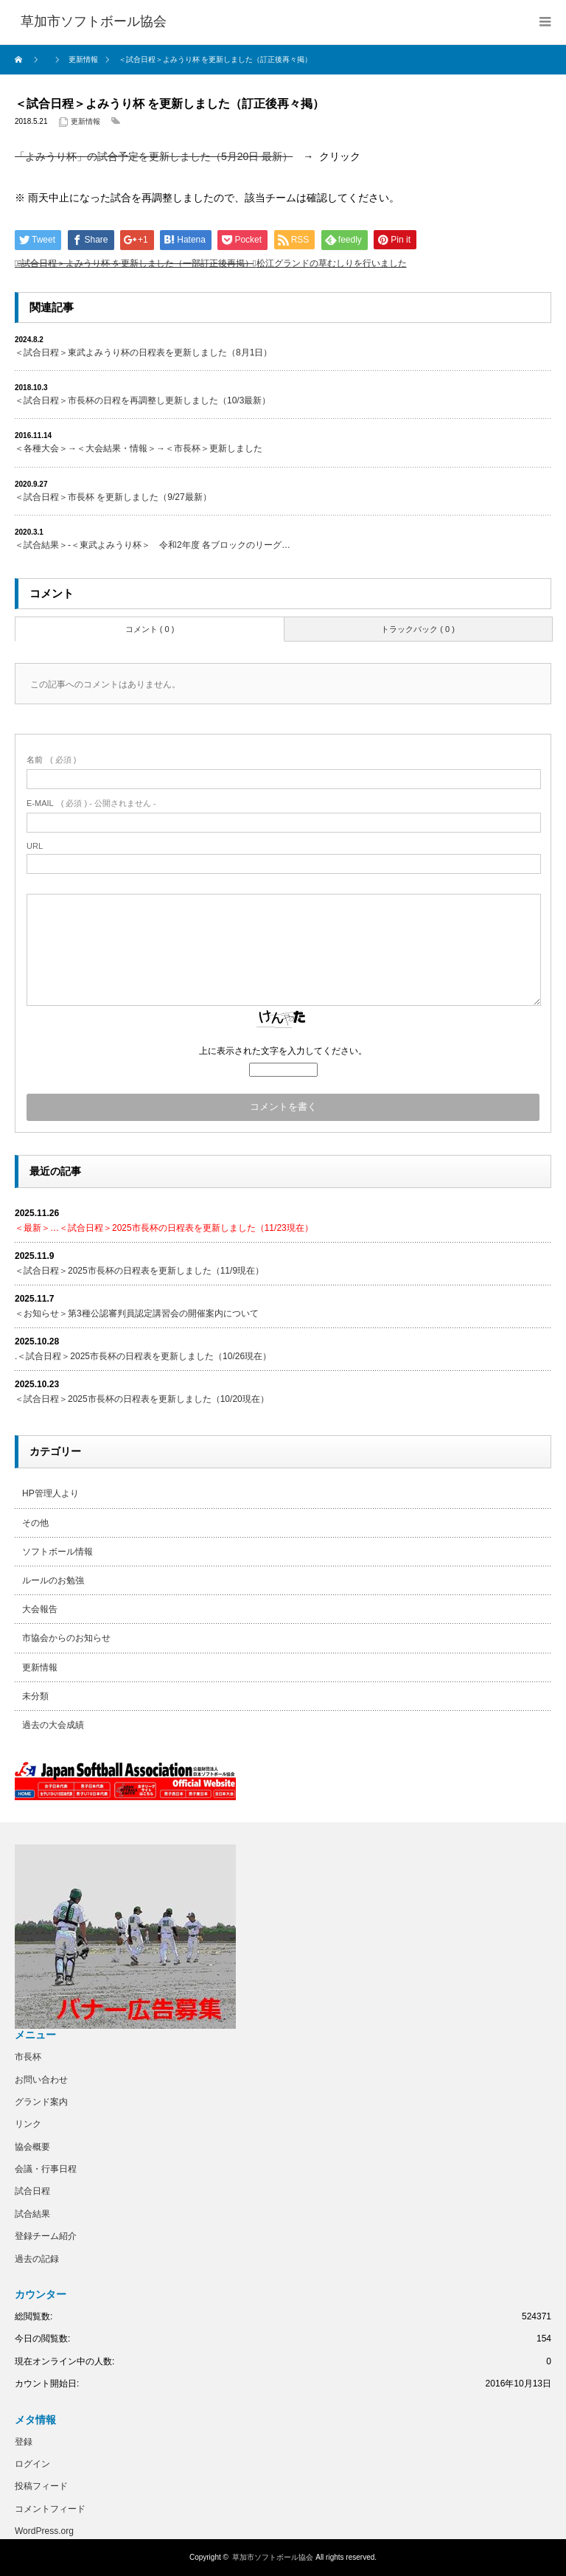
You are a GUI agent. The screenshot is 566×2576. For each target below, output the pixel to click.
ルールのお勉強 (53, 1580)
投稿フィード (41, 2486)
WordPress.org (44, 2531)
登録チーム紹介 (46, 2236)
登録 (23, 2442)
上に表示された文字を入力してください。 (283, 1051)
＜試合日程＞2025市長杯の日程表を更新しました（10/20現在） (142, 1399)
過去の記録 (37, 2259)
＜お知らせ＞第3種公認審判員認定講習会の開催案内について (137, 1313)
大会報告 (39, 1609)
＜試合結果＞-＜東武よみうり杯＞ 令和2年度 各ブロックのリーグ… (152, 545)
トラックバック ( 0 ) (418, 629)
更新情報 (85, 121)
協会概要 (32, 2147)
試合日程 (32, 2191)
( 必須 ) (51, 759)
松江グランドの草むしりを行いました (331, 263)
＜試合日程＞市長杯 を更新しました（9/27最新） (113, 497)
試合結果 (32, 2214)
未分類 (35, 1696)
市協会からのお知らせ (66, 1638)
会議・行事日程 (46, 2169)
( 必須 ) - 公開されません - (91, 803)
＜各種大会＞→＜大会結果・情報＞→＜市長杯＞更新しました (138, 448)
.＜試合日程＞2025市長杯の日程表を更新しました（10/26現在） (143, 1356)
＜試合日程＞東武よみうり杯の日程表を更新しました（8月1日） (143, 352)
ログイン (32, 2464)
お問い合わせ (41, 2080)
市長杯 (28, 2057)
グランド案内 (41, 2102)
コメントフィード (50, 2509)
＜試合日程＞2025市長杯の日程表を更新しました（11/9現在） (139, 1271)
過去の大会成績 (53, 1725)
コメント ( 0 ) (150, 629)
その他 (35, 1523)
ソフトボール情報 (57, 1551)
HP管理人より (50, 1493)
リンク (28, 2124)
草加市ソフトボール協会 (272, 2557)
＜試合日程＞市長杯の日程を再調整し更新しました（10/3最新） (142, 400)
